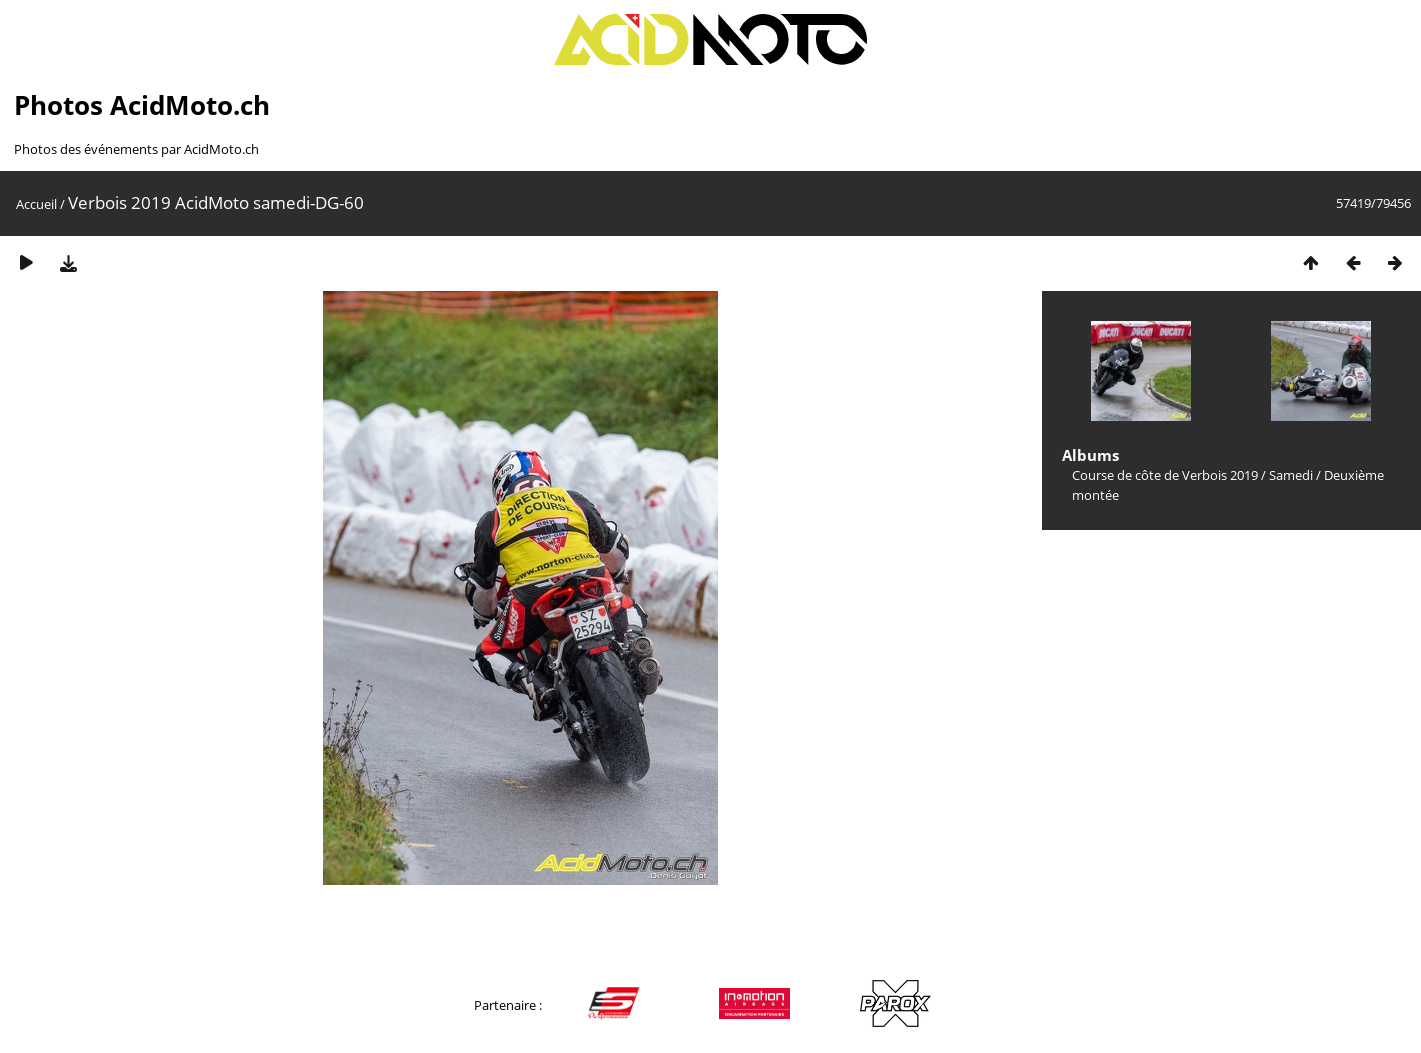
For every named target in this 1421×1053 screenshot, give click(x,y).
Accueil (36, 204)
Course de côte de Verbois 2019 (1165, 475)
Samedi (1291, 475)
